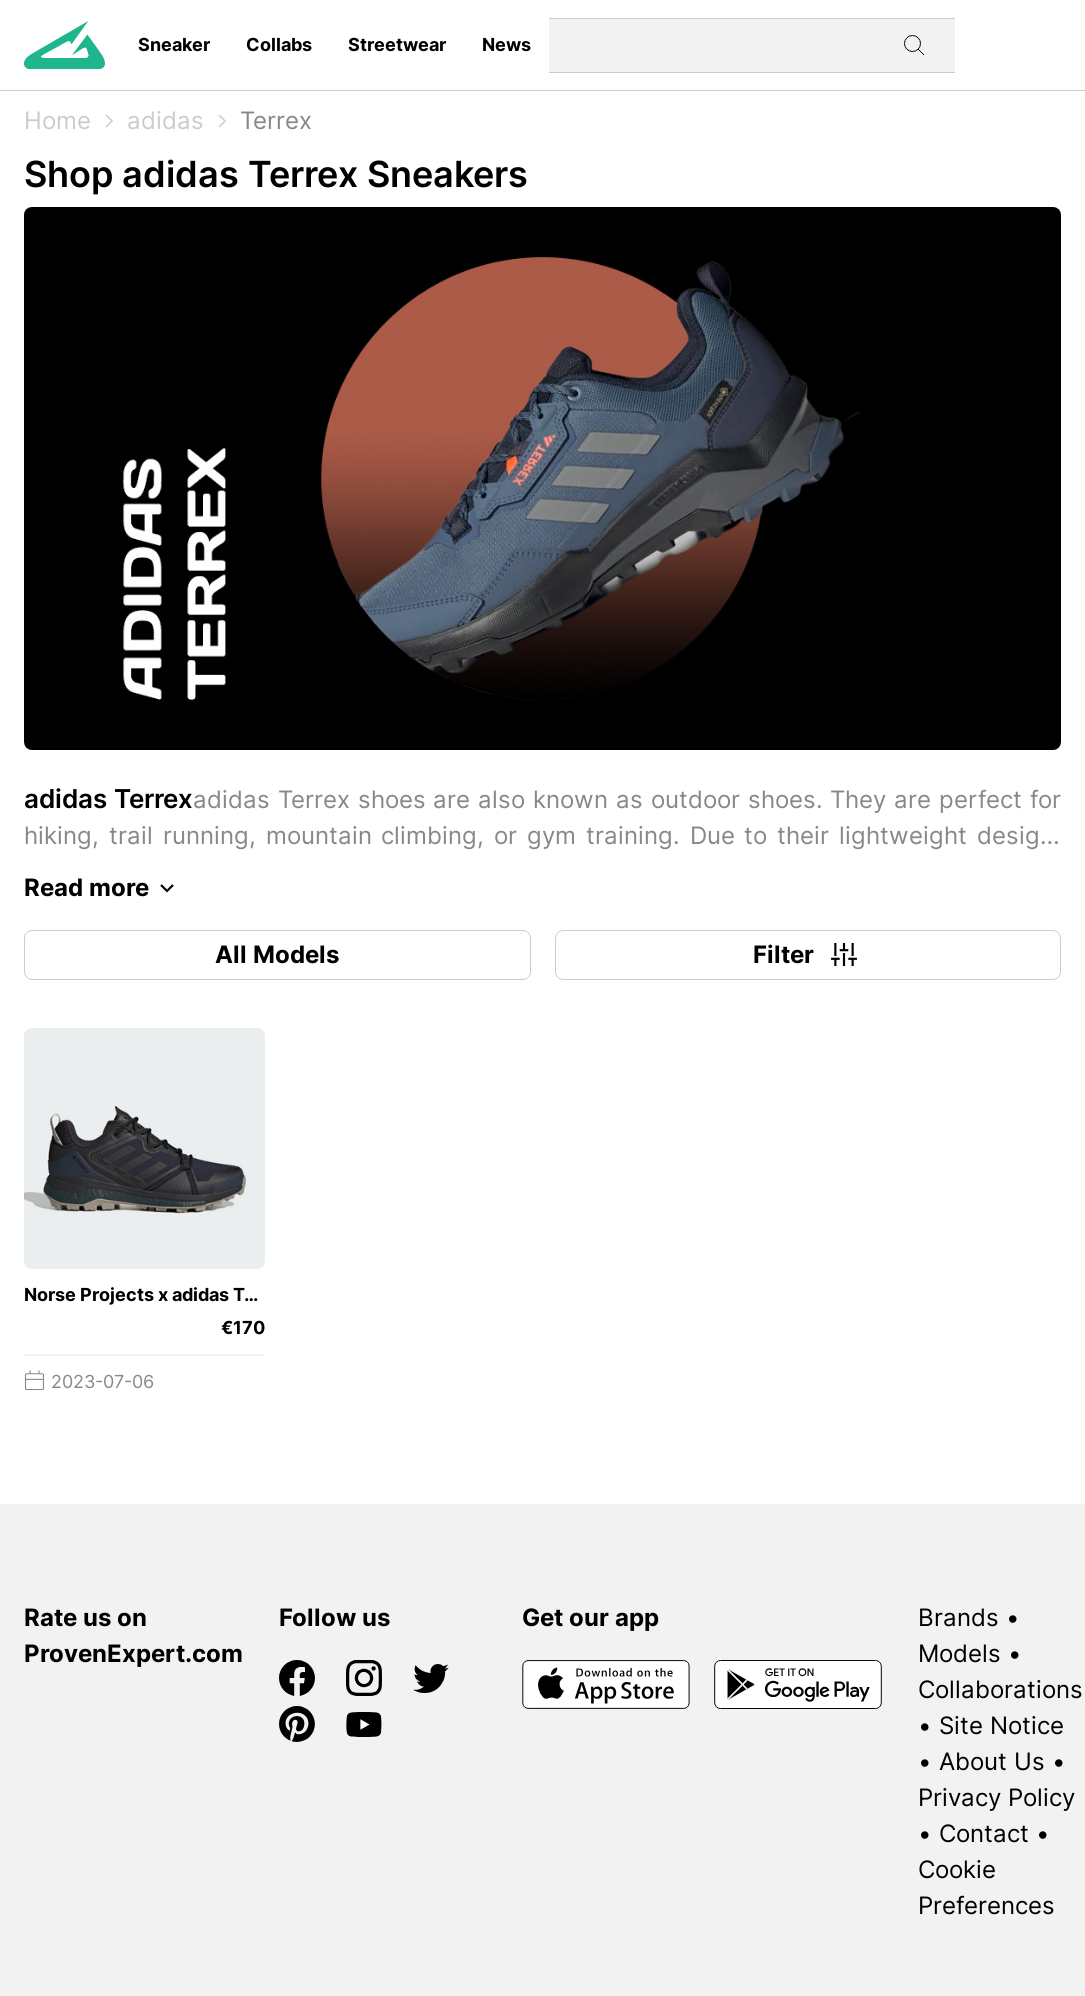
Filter (807, 955)
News (506, 44)
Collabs (279, 44)
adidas (165, 120)
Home (57, 120)
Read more (104, 888)
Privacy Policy (996, 1797)
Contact (984, 1833)
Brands (958, 1617)
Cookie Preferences (986, 1887)
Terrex (276, 120)
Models (959, 1653)
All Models (277, 954)
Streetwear (397, 44)
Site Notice (1001, 1725)
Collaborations (1000, 1689)
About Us (992, 1761)
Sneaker (174, 44)
